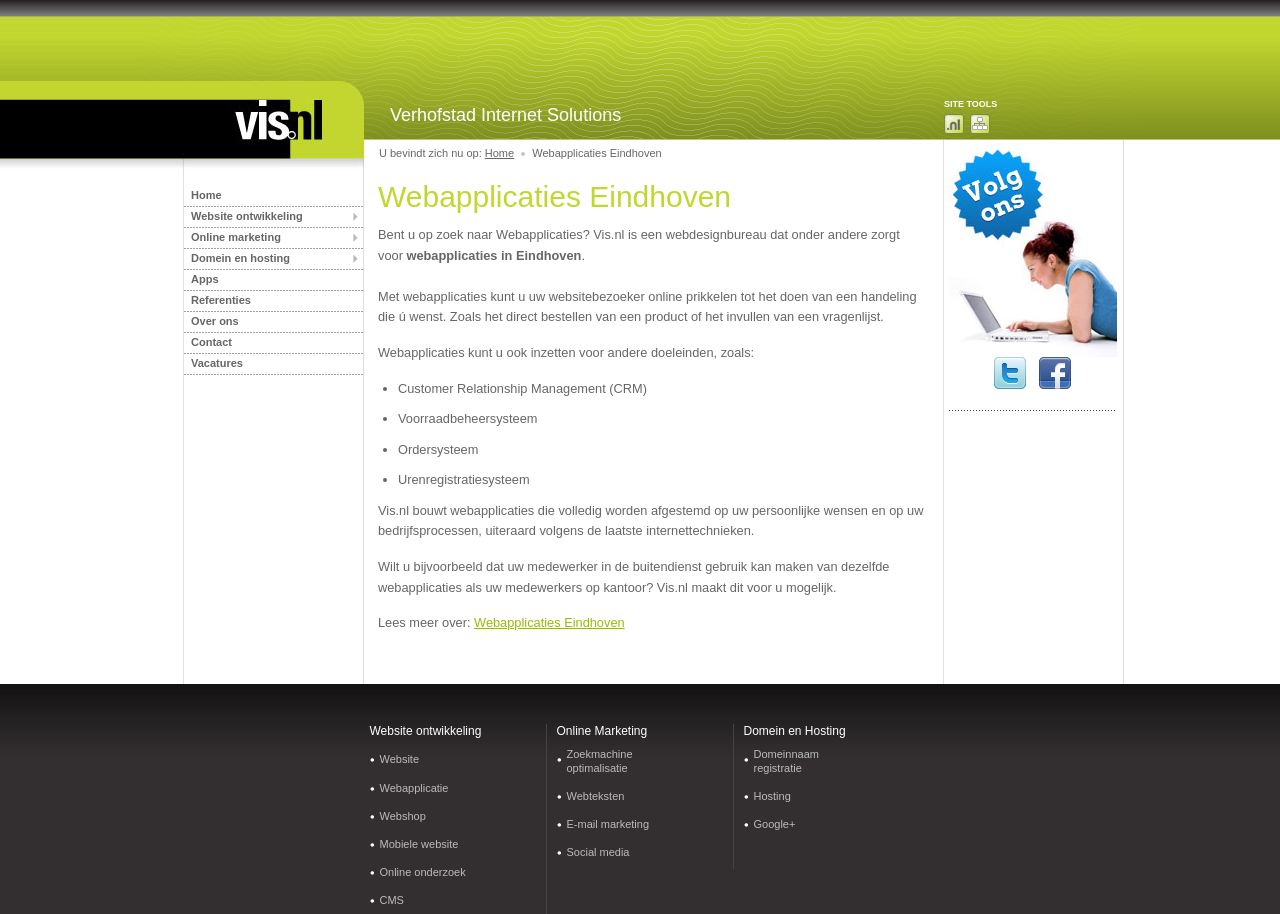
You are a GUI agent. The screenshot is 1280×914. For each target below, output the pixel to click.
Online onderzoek (423, 872)
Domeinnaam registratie (786, 760)
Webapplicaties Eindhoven (549, 622)
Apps (205, 279)
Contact (211, 342)
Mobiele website (419, 844)
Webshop (403, 816)
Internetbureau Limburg (260, 127)
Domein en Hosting (795, 731)
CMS (392, 900)
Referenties (221, 300)
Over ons (215, 321)
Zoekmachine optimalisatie (600, 760)
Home (206, 195)
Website (400, 759)
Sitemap (980, 124)
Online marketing (236, 237)
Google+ (775, 824)
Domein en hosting (240, 258)
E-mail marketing (608, 824)
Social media (598, 852)
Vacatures (217, 363)
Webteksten (596, 796)
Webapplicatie (414, 788)
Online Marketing (602, 731)
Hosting (772, 796)
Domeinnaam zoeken (954, 124)
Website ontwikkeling (247, 216)
